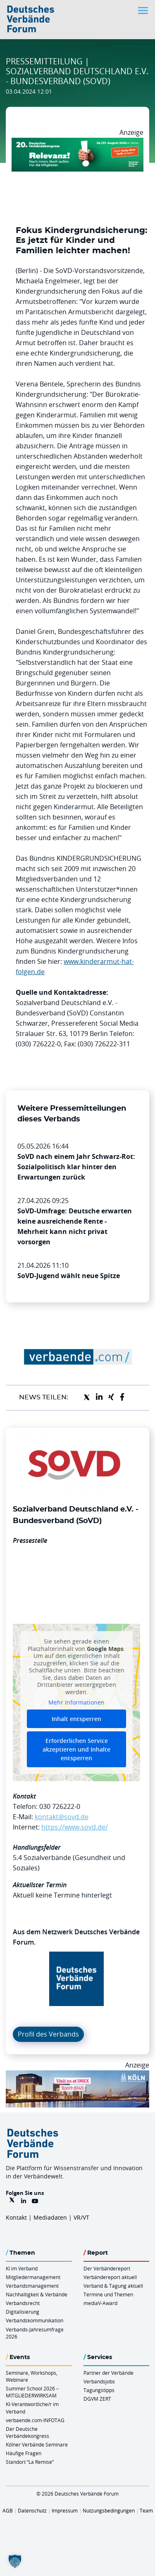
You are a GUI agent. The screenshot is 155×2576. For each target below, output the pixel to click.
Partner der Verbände (108, 2372)
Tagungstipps (98, 2390)
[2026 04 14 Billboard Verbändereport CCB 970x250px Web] (77, 2075)
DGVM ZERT (97, 2398)
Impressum (65, 2510)
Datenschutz (32, 2510)
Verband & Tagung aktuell (113, 2285)
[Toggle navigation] (143, 10)
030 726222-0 (59, 1806)
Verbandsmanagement (32, 2285)
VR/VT (81, 2217)
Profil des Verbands (48, 2034)
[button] (15, 2561)
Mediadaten (50, 2217)
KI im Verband (22, 2268)
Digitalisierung (22, 2311)
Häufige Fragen (23, 2453)
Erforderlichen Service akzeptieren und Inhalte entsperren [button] (76, 1749)
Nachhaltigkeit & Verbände (36, 2294)
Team (146, 2510)
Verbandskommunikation (34, 2320)
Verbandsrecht (23, 2303)
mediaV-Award (100, 2303)
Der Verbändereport (106, 2268)
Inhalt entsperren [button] (76, 1719)
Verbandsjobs (99, 2381)
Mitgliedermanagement (33, 2277)
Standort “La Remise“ (30, 2461)
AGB (7, 2510)
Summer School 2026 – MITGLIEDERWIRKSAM (32, 2392)
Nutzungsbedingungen (109, 2510)
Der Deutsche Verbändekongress (27, 2432)
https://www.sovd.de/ (74, 1827)
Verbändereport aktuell (110, 2277)
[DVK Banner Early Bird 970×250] (77, 142)
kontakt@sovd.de (61, 1816)
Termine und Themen (108, 2294)
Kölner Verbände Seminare (37, 2444)
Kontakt (16, 2217)
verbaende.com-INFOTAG (35, 2420)
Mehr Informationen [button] (76, 1702)
